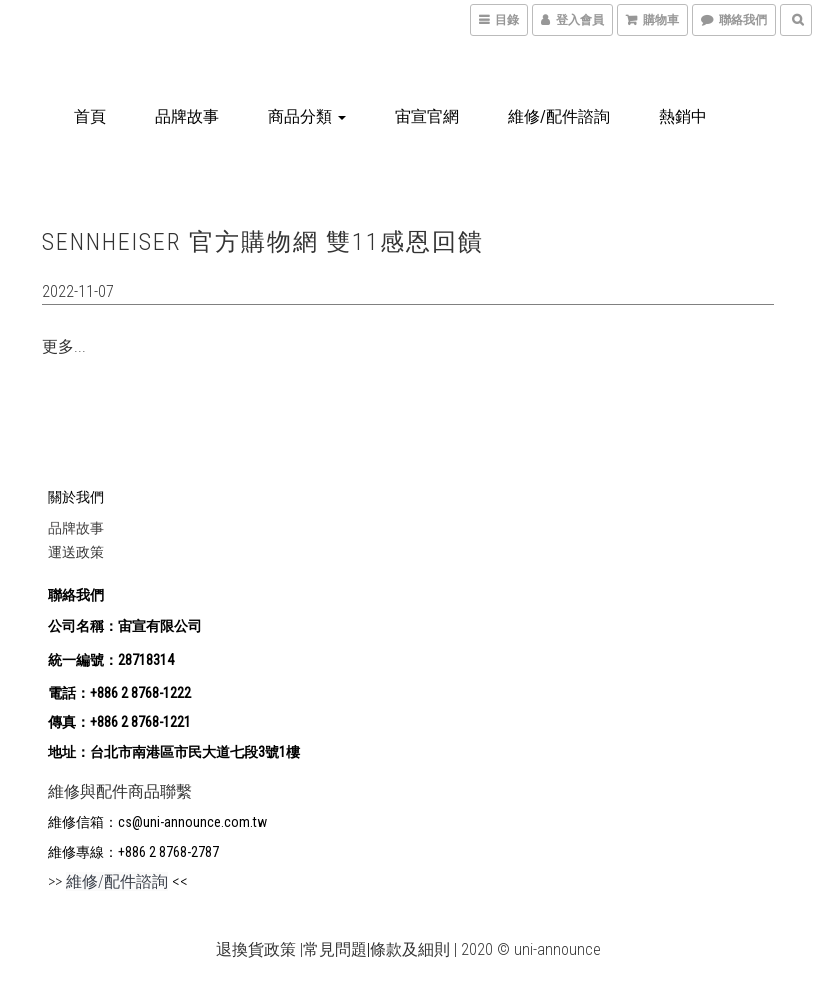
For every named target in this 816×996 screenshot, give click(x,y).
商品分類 (307, 116)
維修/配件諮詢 (559, 116)
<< (178, 881)
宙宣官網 (427, 116)
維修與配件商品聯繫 (120, 791)
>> (108, 881)
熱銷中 (683, 116)
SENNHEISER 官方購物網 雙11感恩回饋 (263, 242)
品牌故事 (187, 116)
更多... (64, 346)
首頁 (90, 116)
